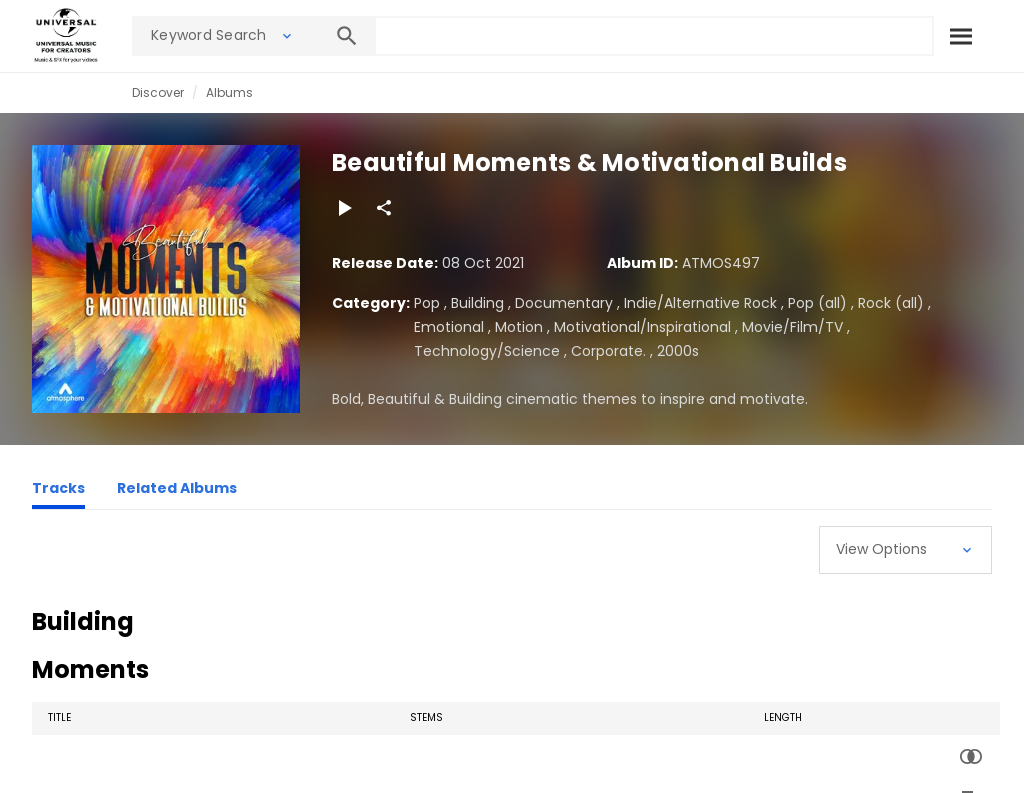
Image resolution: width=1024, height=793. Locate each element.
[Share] (384, 208)
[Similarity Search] (971, 757)
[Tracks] (58, 491)
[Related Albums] (177, 491)
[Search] (961, 36)
